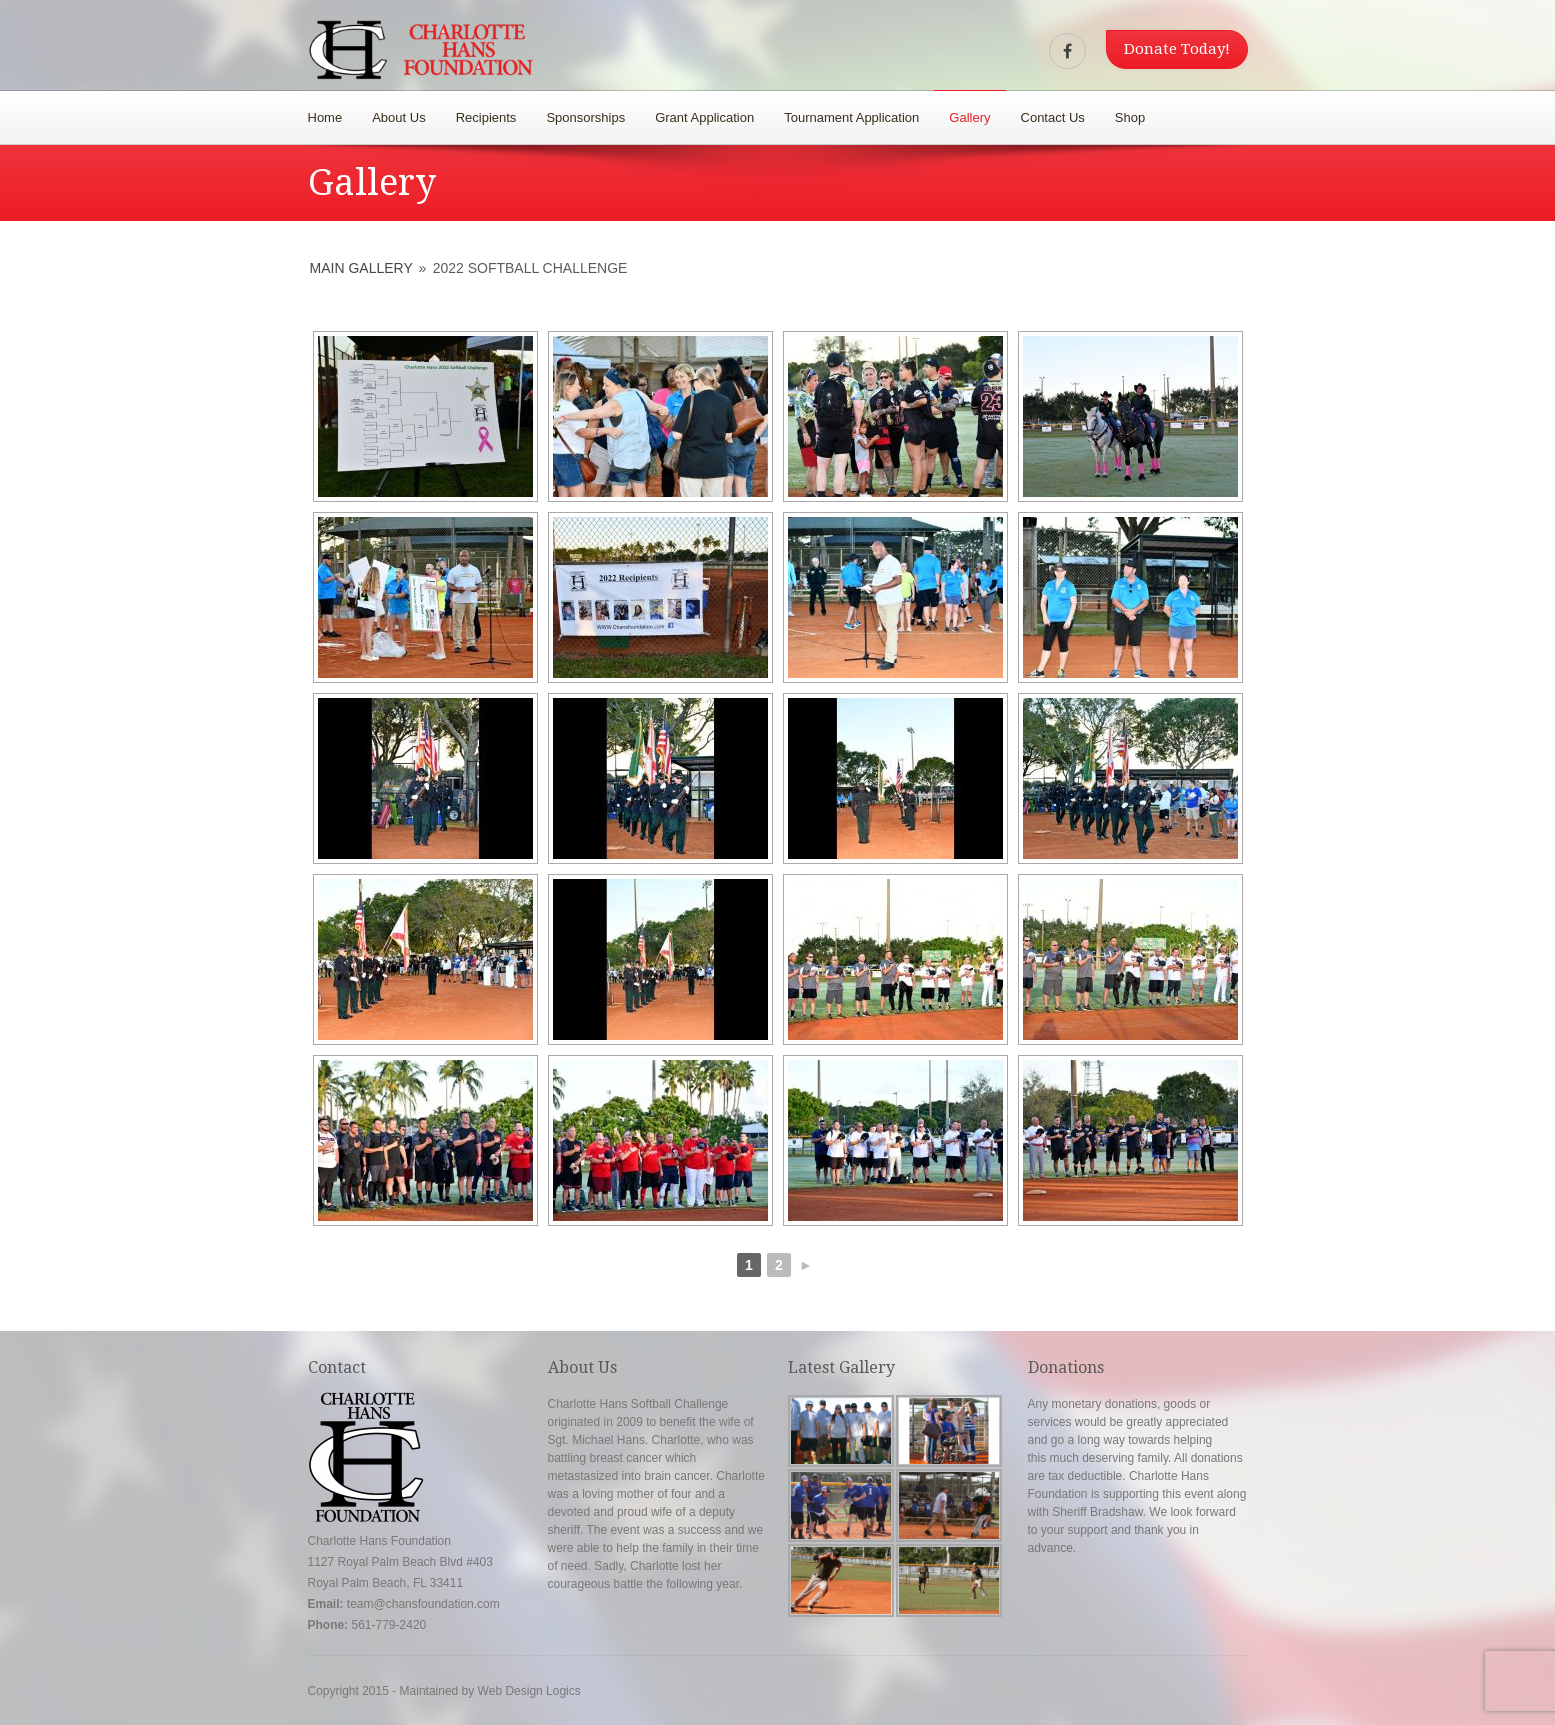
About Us (398, 117)
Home (325, 117)
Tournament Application (851, 117)
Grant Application (704, 117)
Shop (1130, 117)
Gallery (969, 117)
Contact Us (1053, 117)
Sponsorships (585, 117)
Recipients (486, 117)
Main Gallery (361, 268)
